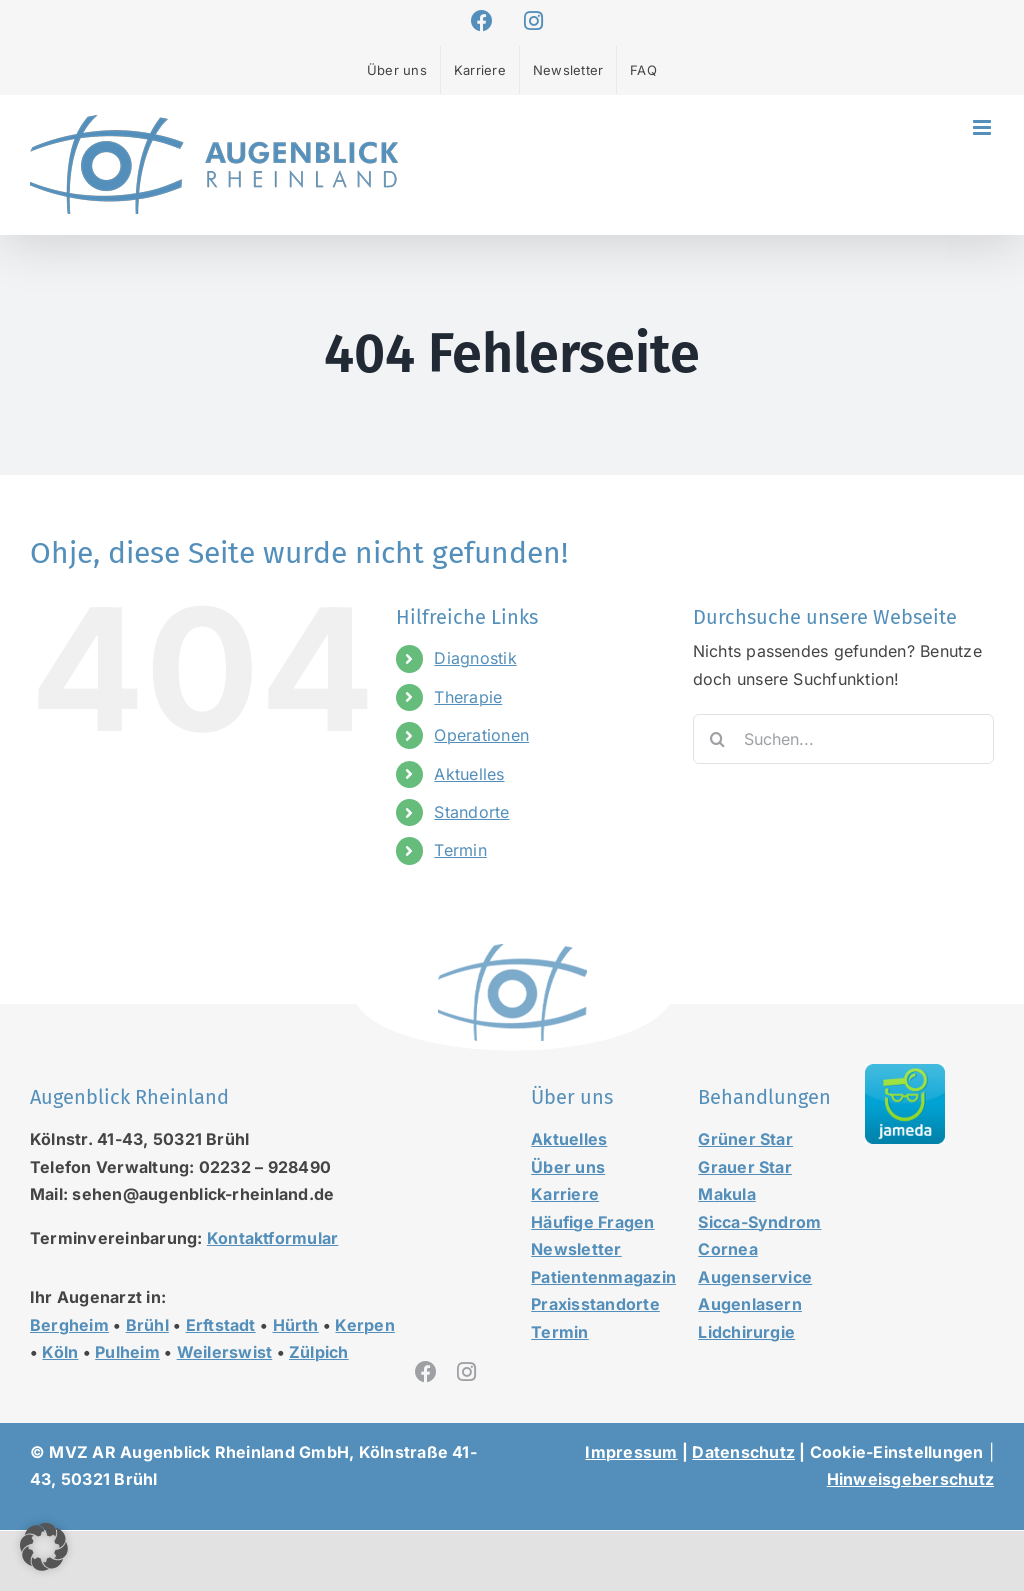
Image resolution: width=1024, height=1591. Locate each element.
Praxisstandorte (595, 1304)
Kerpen (364, 1325)
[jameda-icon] (905, 1072)
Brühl (147, 1325)
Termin (460, 850)
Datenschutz (743, 1452)
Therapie (468, 697)
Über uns (568, 1167)
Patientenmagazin (603, 1277)
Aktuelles (469, 774)
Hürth (296, 1325)
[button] (44, 1547)
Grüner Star (745, 1139)
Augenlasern (750, 1304)
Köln (60, 1352)
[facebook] (426, 1372)
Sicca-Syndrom (759, 1222)
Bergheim (69, 1325)
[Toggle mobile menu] (983, 127)
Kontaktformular (273, 1238)
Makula (726, 1194)
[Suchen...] (843, 739)
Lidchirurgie (746, 1332)
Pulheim (127, 1352)
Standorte (471, 812)
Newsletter (576, 1249)
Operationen (481, 735)
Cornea (727, 1249)
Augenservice (755, 1277)
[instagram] (466, 1372)
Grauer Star (745, 1167)
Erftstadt (221, 1325)
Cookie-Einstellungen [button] (897, 1452)
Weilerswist (225, 1352)
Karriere (565, 1194)
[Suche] (718, 739)
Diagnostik (475, 658)
